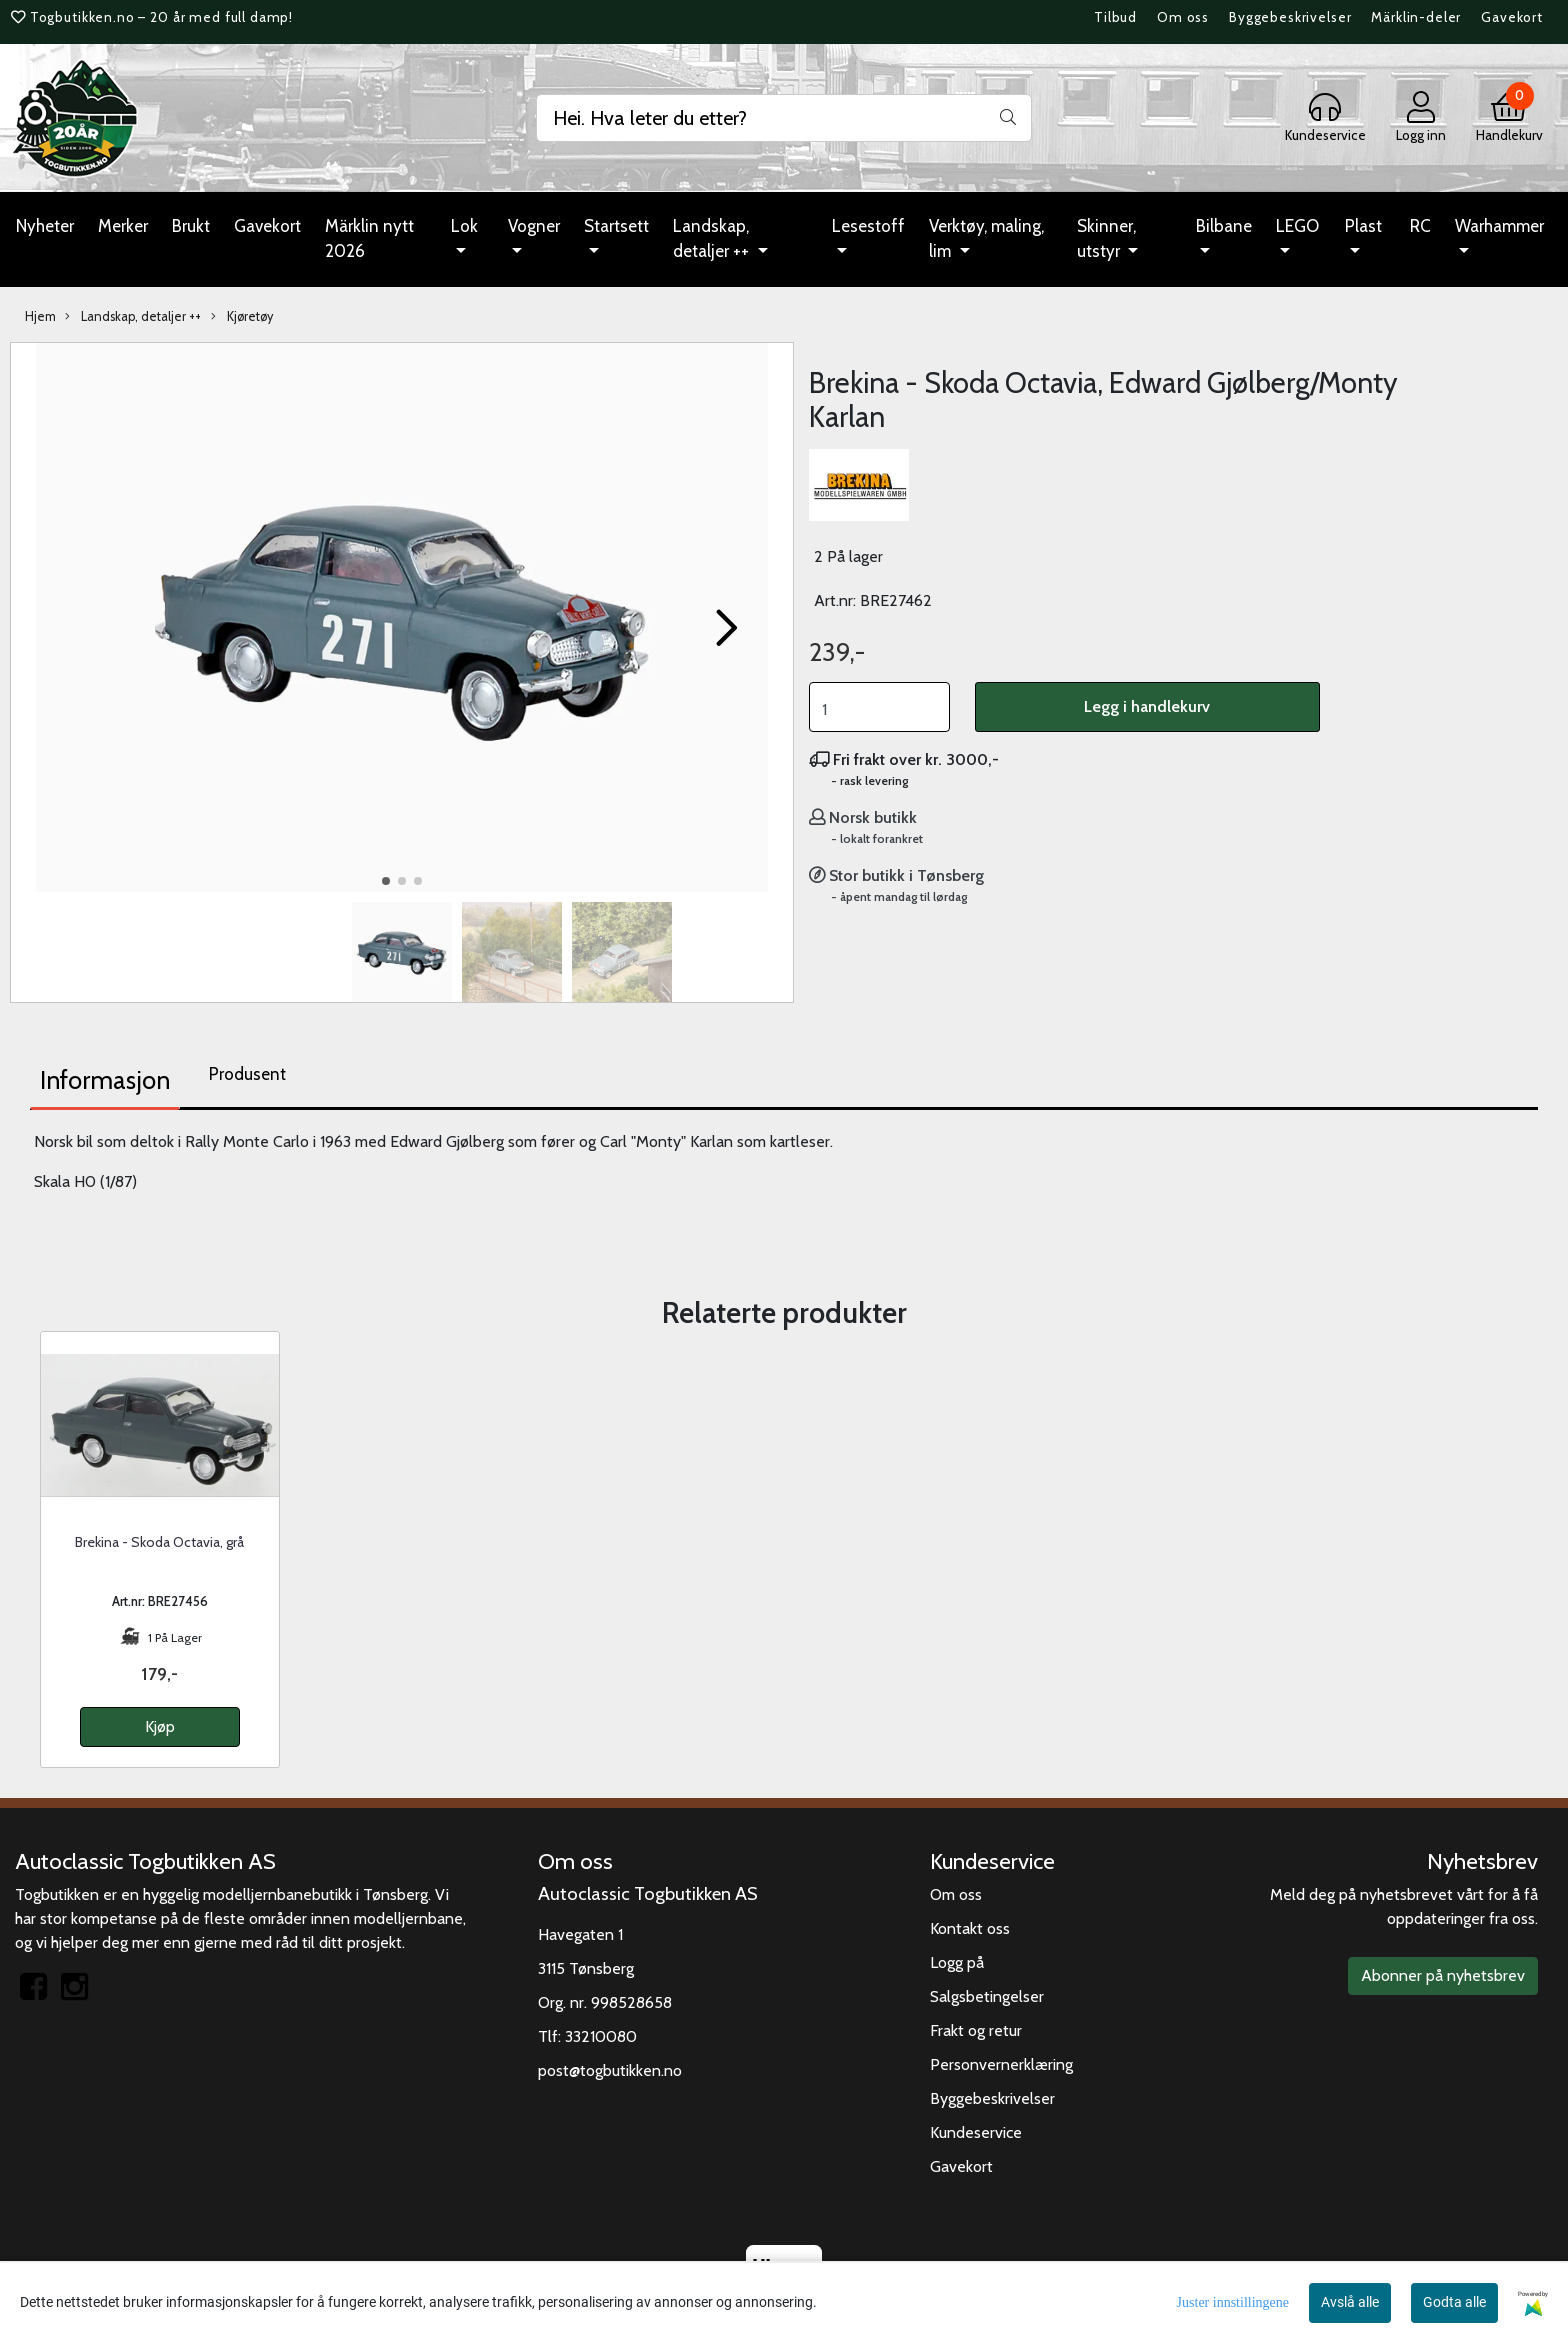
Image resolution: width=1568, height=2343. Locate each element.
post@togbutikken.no (610, 2070)
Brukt (191, 226)
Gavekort (1512, 17)
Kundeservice (976, 2132)
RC (1420, 226)
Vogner (534, 226)
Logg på (957, 1962)
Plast (1363, 226)
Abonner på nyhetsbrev (1443, 1975)
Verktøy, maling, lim (986, 239)
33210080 (601, 2036)
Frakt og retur (976, 2030)
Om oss (1183, 17)
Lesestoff (868, 226)
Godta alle (1454, 2302)
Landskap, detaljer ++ (713, 239)
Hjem (40, 316)
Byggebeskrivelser (1290, 17)
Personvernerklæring (1001, 2064)
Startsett (616, 226)
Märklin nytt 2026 (369, 239)
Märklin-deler (1416, 17)
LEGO (1297, 226)
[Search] (784, 118)
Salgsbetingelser (987, 1996)
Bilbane (1224, 226)
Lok (464, 226)
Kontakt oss (970, 1928)
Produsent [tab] (247, 1074)
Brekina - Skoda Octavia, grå (159, 1542)
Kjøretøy (242, 317)
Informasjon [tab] (105, 1080)
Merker (123, 226)
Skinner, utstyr (1106, 239)
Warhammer (1499, 226)
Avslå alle (1350, 2302)
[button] (386, 881)
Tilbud (1115, 17)
